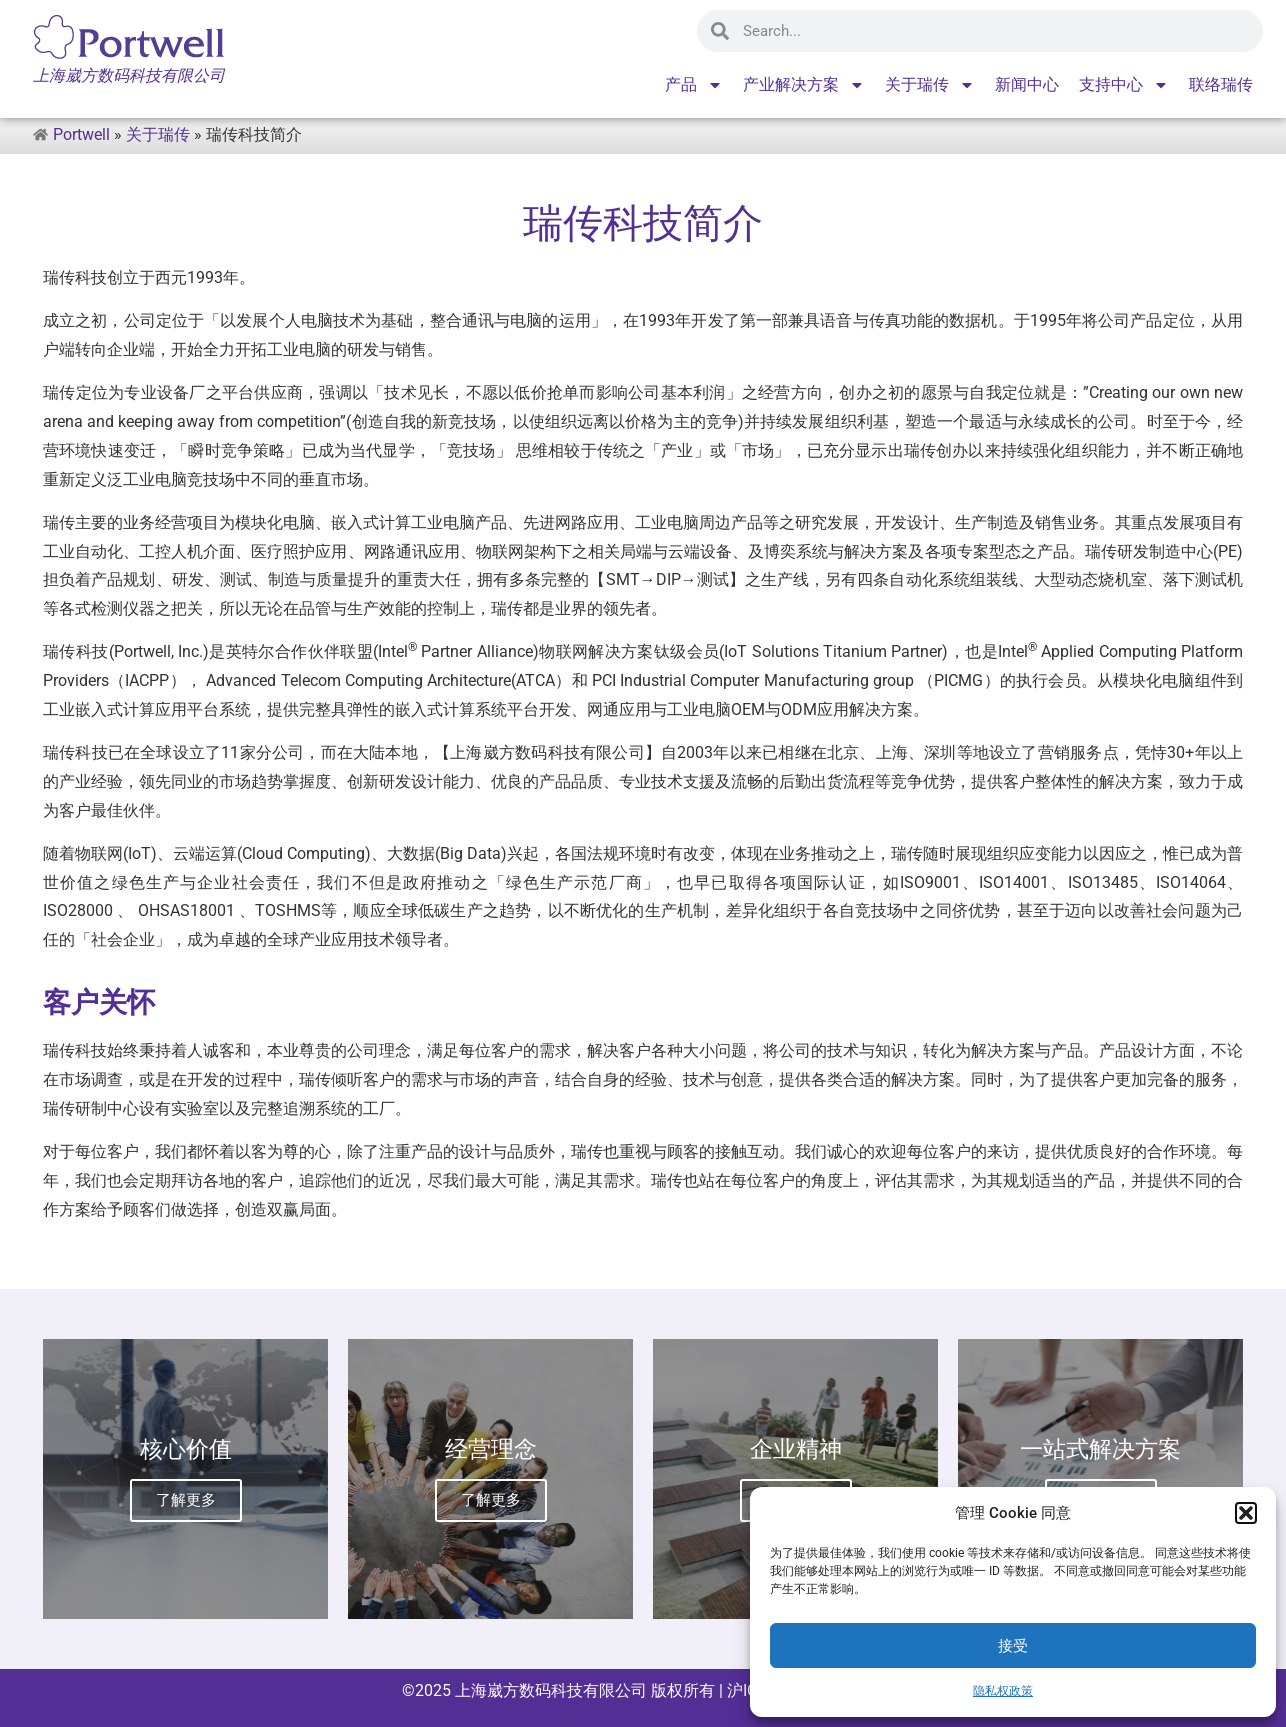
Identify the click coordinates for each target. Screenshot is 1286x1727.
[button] (1246, 1513)
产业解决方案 (804, 85)
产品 (694, 85)
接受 (1013, 1646)
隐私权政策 (1003, 1691)
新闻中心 (1027, 84)
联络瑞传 (1221, 84)
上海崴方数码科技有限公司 (551, 1690)
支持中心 (1124, 85)
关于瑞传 (930, 85)
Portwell (81, 134)
